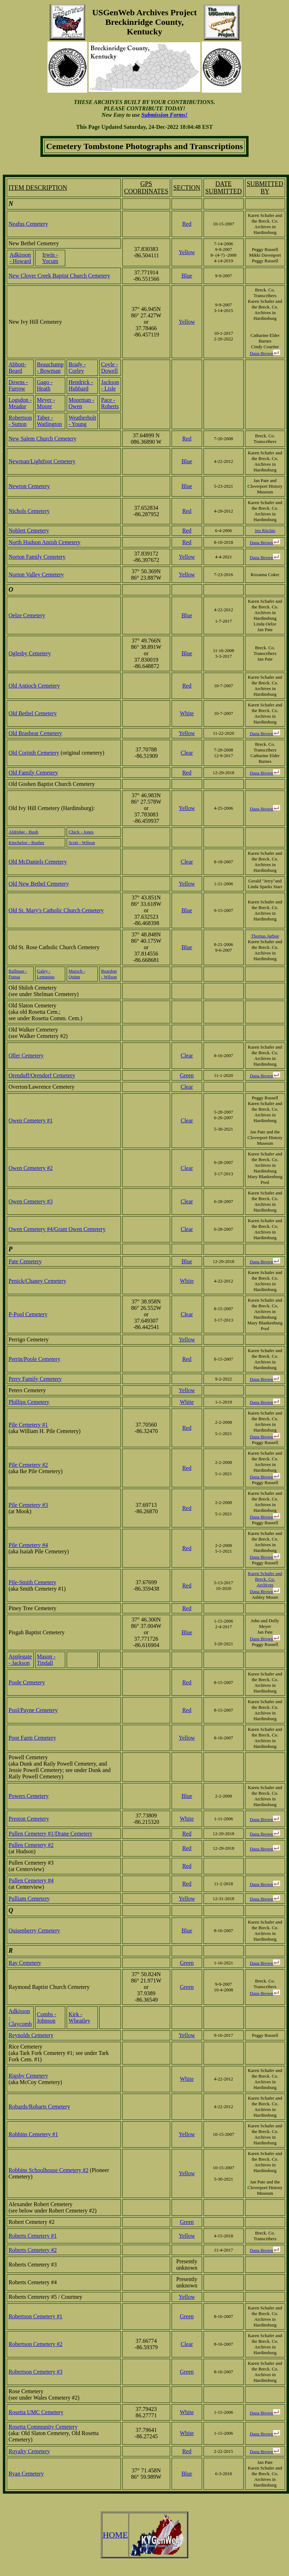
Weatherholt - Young (82, 421)
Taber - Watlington (49, 421)
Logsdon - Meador (20, 403)
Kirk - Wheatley (79, 2017)
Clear (186, 753)
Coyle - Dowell (109, 367)
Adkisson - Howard (20, 258)
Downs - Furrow (18, 385)
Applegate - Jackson (20, 1659)
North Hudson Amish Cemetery (44, 542)
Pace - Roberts (110, 403)
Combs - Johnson (46, 2017)
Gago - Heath (44, 385)
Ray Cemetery (25, 1963)
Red (186, 224)
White (187, 713)
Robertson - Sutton (20, 421)
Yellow (187, 252)
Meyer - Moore (46, 403)
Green (187, 1075)
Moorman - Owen (81, 403)
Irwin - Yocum (50, 258)
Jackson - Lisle (110, 385)
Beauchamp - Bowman (50, 367)
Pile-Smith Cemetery (32, 1582)
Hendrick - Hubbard (80, 385)
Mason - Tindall (46, 1659)
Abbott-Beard (17, 367)
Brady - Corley (76, 367)
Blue (187, 276)
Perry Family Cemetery (35, 1379)
